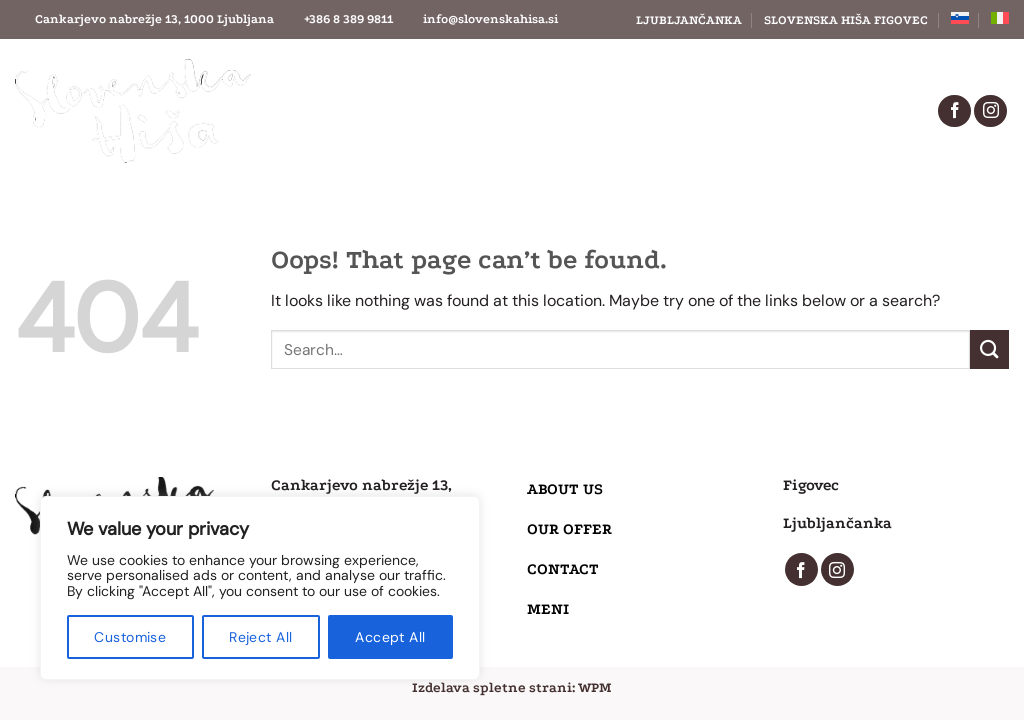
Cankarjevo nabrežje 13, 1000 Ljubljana (154, 19)
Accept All (390, 637)
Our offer (501, 87)
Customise (130, 637)
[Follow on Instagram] (990, 111)
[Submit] (989, 349)
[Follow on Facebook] (954, 111)
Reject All (260, 637)
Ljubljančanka (689, 20)
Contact (660, 87)
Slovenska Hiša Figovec (846, 20)
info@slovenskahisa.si (490, 19)
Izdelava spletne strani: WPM (512, 688)
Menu (537, 133)
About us (339, 87)
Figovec (811, 485)
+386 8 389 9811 (348, 19)
